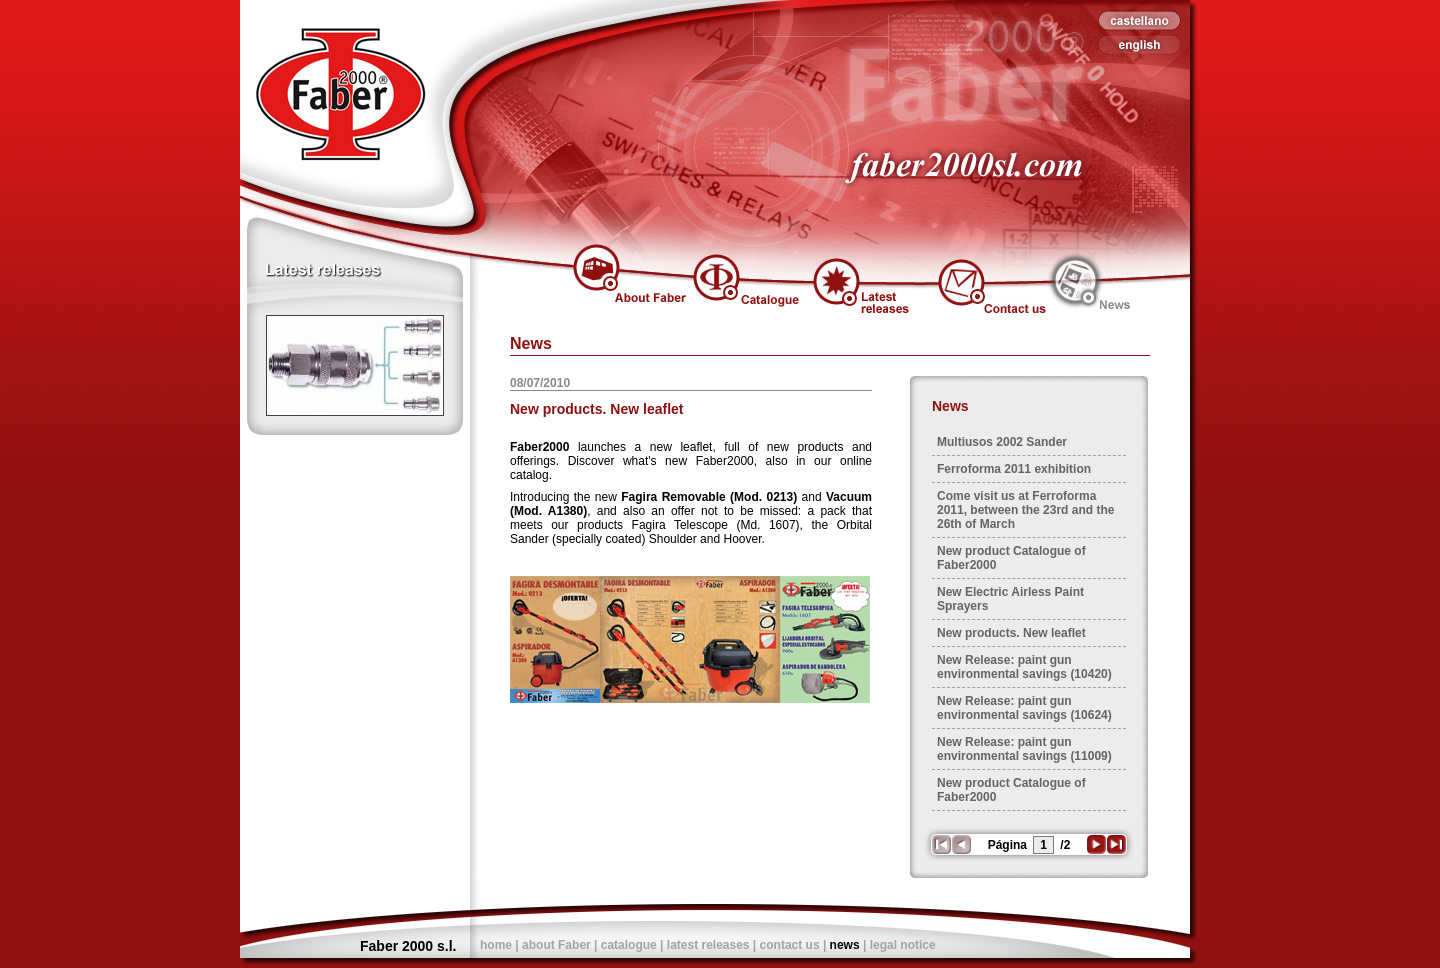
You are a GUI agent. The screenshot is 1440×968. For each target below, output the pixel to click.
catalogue (629, 945)
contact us (790, 945)
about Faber (556, 945)
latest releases (708, 945)
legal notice (903, 945)
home (496, 945)
